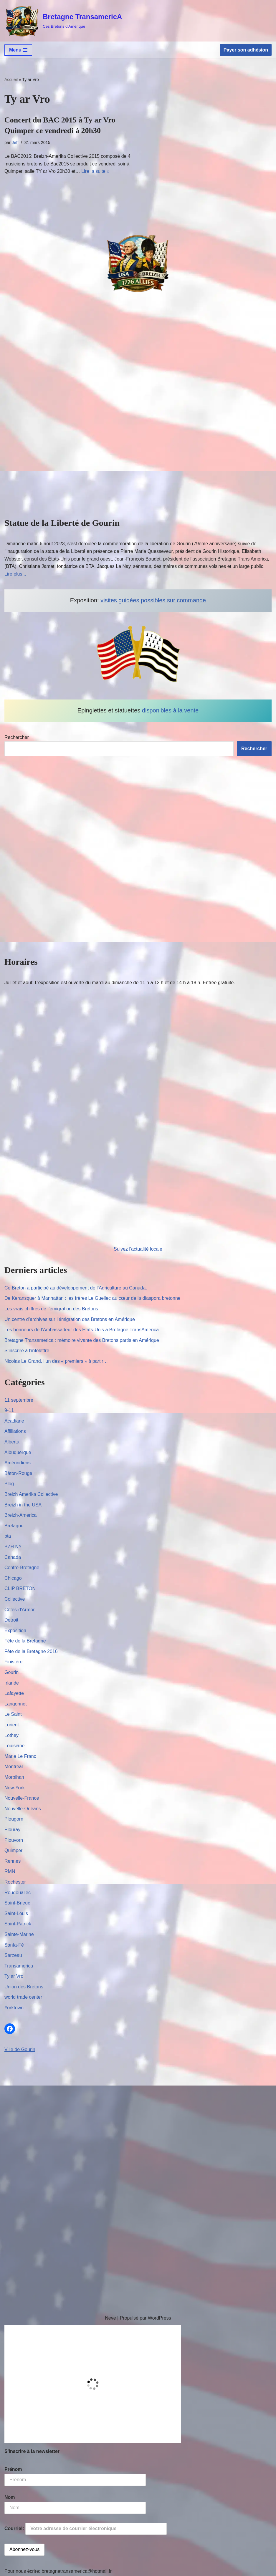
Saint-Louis (16, 1913)
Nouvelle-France (21, 1798)
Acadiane (14, 1420)
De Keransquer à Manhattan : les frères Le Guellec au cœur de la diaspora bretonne (92, 1298)
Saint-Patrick (17, 1923)
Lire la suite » (95, 171)
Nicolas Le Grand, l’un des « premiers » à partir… (56, 1361)
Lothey (11, 1735)
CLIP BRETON (20, 1588)
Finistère (13, 1661)
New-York (14, 1787)
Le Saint (13, 1714)
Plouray (12, 1829)
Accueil (11, 79)
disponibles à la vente (170, 710)
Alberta (11, 1441)
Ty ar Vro (13, 1976)
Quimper (13, 1850)
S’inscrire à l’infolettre (26, 1350)
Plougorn (13, 1818)
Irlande (11, 1682)
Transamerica (18, 1965)
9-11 (9, 1410)
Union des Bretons (23, 1986)
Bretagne (14, 1525)
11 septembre (18, 1400)
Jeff (15, 142)
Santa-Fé (14, 1944)
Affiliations (15, 1431)
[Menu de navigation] (18, 50)
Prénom (13, 2469)
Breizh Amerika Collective (31, 1494)
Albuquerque (17, 1452)
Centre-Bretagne (21, 1567)
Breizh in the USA (23, 1504)
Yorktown (14, 2007)
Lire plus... (15, 573)
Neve (110, 2317)
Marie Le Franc (20, 1756)
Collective (14, 1599)
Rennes (12, 1861)
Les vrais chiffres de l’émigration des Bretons (51, 1308)
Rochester (15, 1881)
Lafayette (14, 1693)
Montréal (13, 1766)
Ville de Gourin (19, 2049)
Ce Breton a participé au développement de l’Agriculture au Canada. (75, 1287)
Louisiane (14, 1745)
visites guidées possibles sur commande (153, 600)
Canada (12, 1557)
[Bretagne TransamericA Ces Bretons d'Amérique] (63, 20)
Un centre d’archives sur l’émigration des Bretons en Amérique (69, 1319)
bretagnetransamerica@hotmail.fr (77, 2571)
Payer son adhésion (246, 49)
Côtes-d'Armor (19, 1609)
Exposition (15, 1630)
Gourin (11, 1672)
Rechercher (16, 737)
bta (7, 1536)
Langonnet (15, 1703)
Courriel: (85, 2529)
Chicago (13, 1578)
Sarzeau (13, 1955)
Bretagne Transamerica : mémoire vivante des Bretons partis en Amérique (81, 1340)
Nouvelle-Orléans (22, 1808)
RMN (9, 1871)
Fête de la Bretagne (25, 1640)
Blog (9, 1483)
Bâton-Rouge (18, 1473)
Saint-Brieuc (17, 1902)
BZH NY (13, 1546)
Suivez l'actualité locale (138, 1248)
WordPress (159, 2317)
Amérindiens (17, 1462)
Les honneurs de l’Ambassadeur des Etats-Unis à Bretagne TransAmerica (81, 1329)
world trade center (23, 1997)
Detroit (11, 1619)
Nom (9, 2497)
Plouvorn (13, 1840)
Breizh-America (20, 1515)
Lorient (11, 1724)
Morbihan (14, 1777)
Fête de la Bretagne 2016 (31, 1651)
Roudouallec (17, 1892)
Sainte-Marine (19, 1934)
